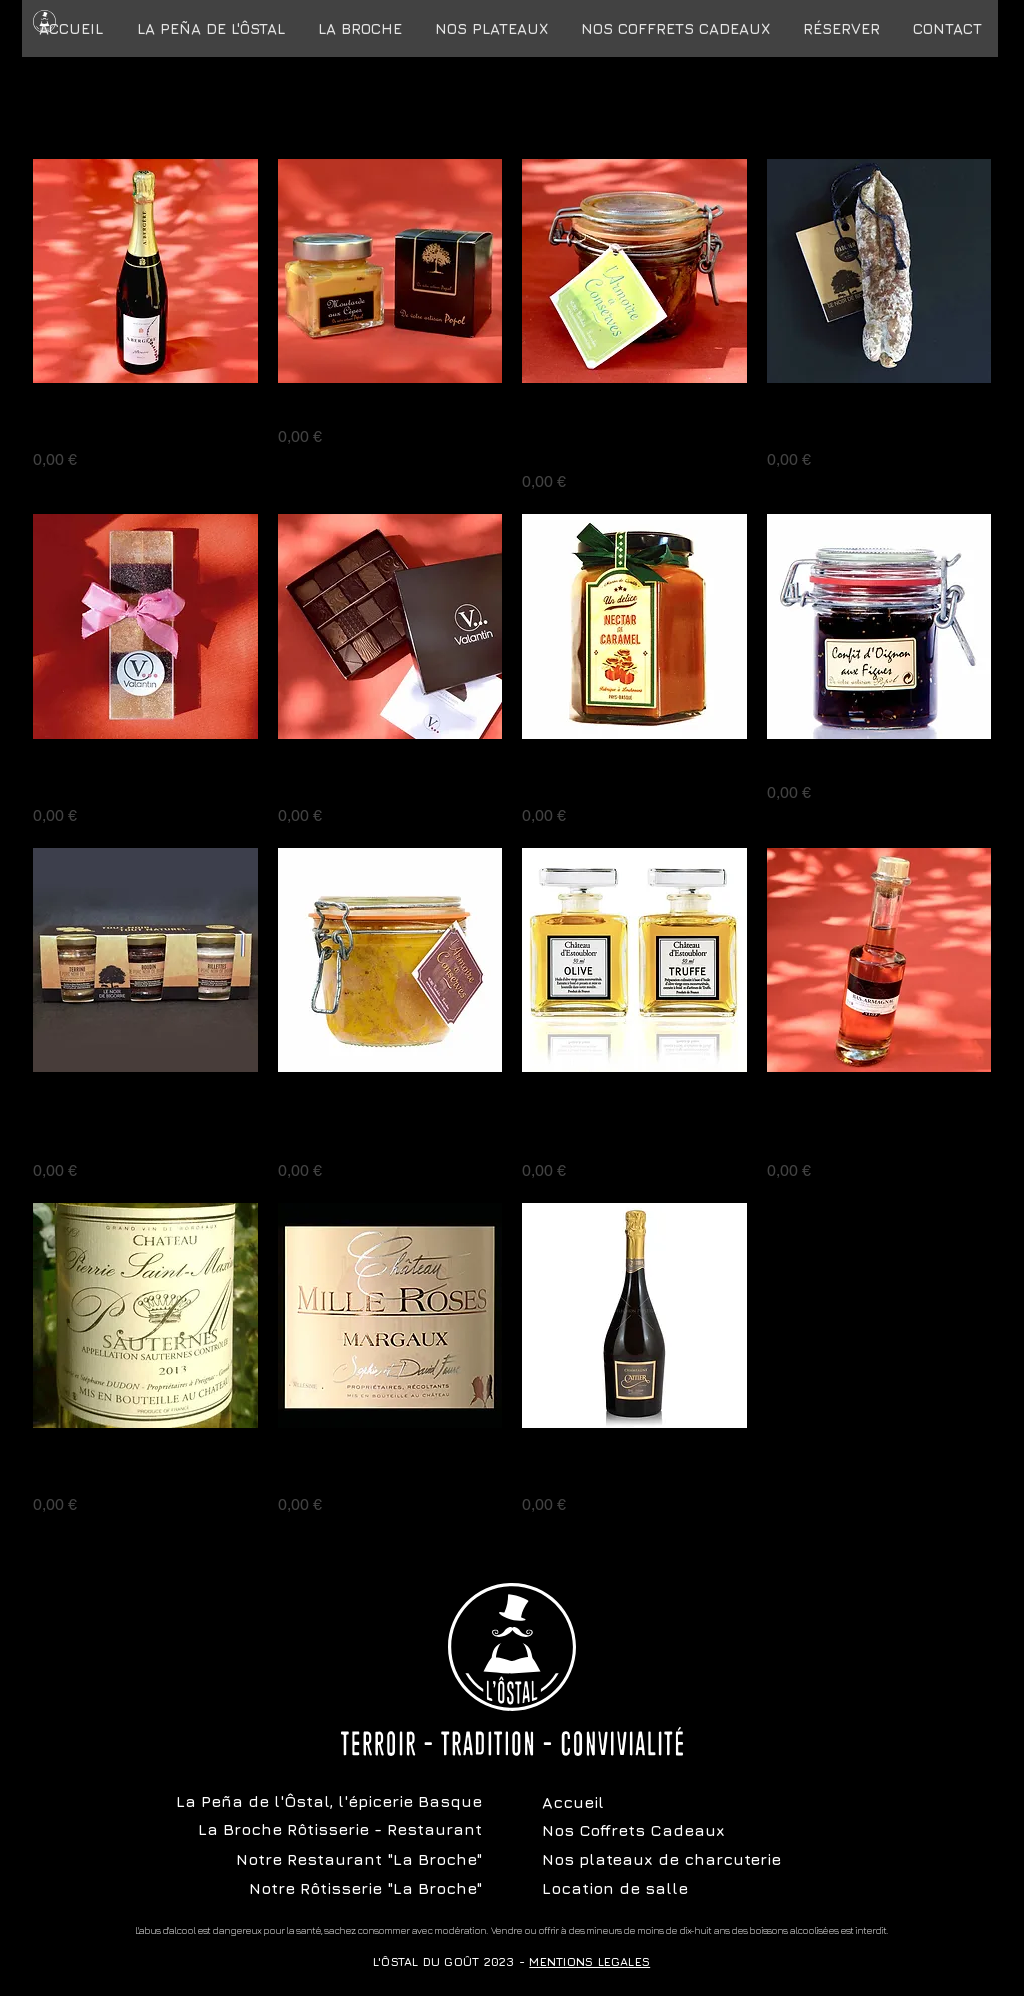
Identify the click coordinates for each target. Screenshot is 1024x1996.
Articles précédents (512, 102)
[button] (675, 28)
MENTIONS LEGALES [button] (589, 1961)
